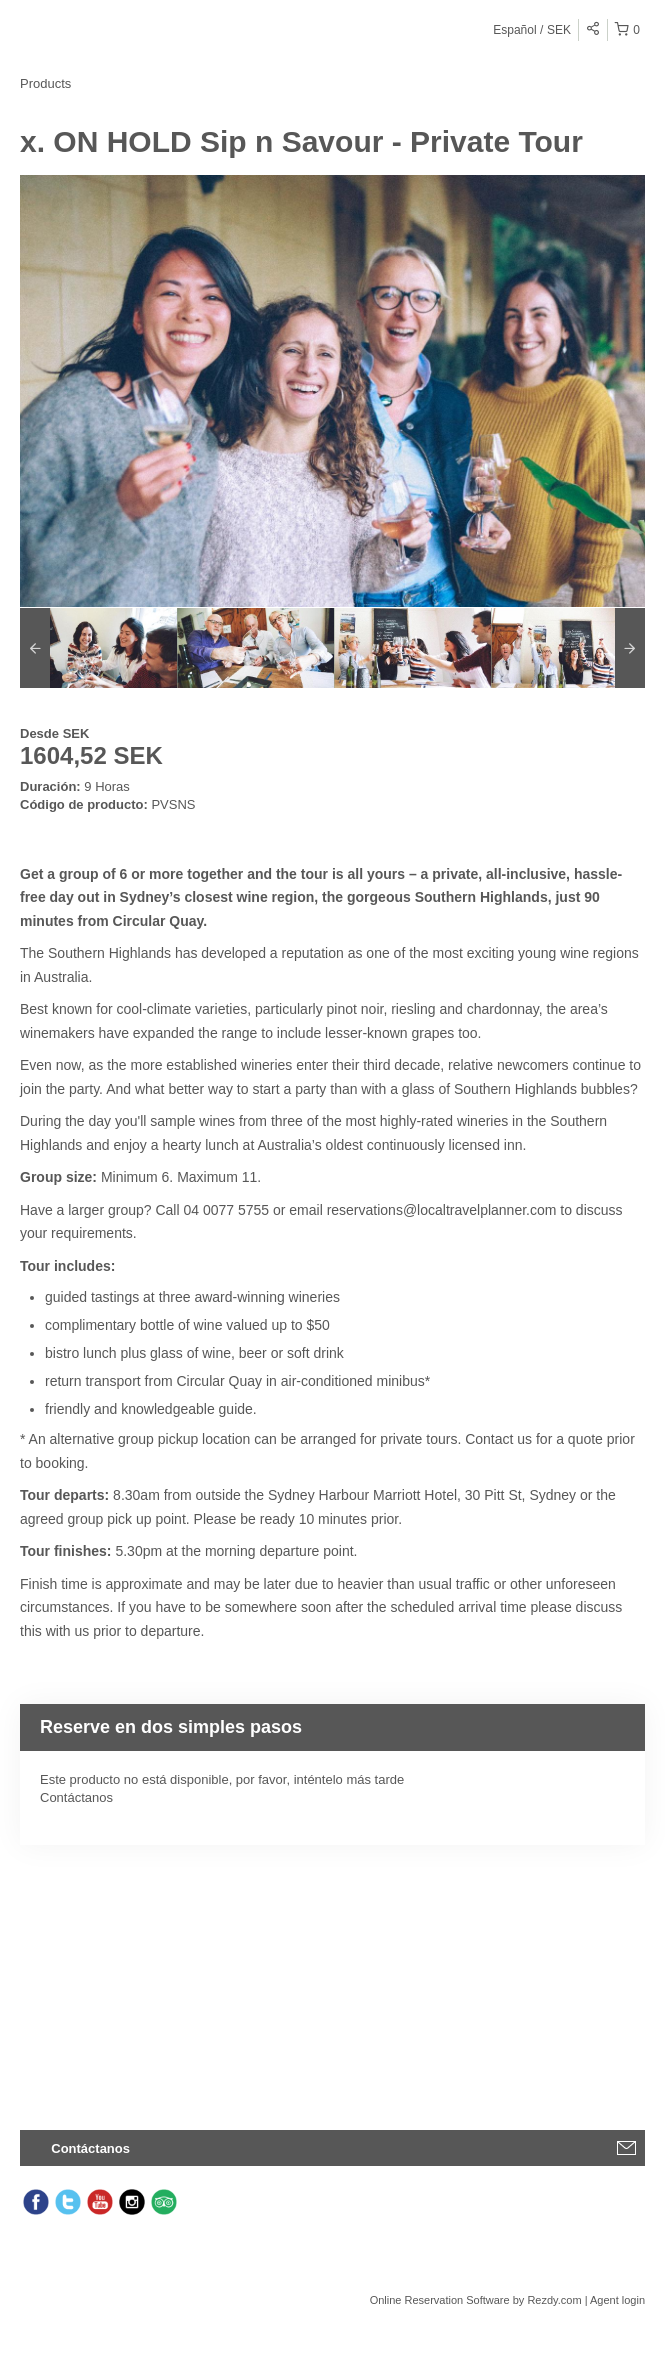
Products (45, 83)
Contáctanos (76, 1797)
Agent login (617, 2300)
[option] (98, 648)
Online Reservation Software (440, 2300)
